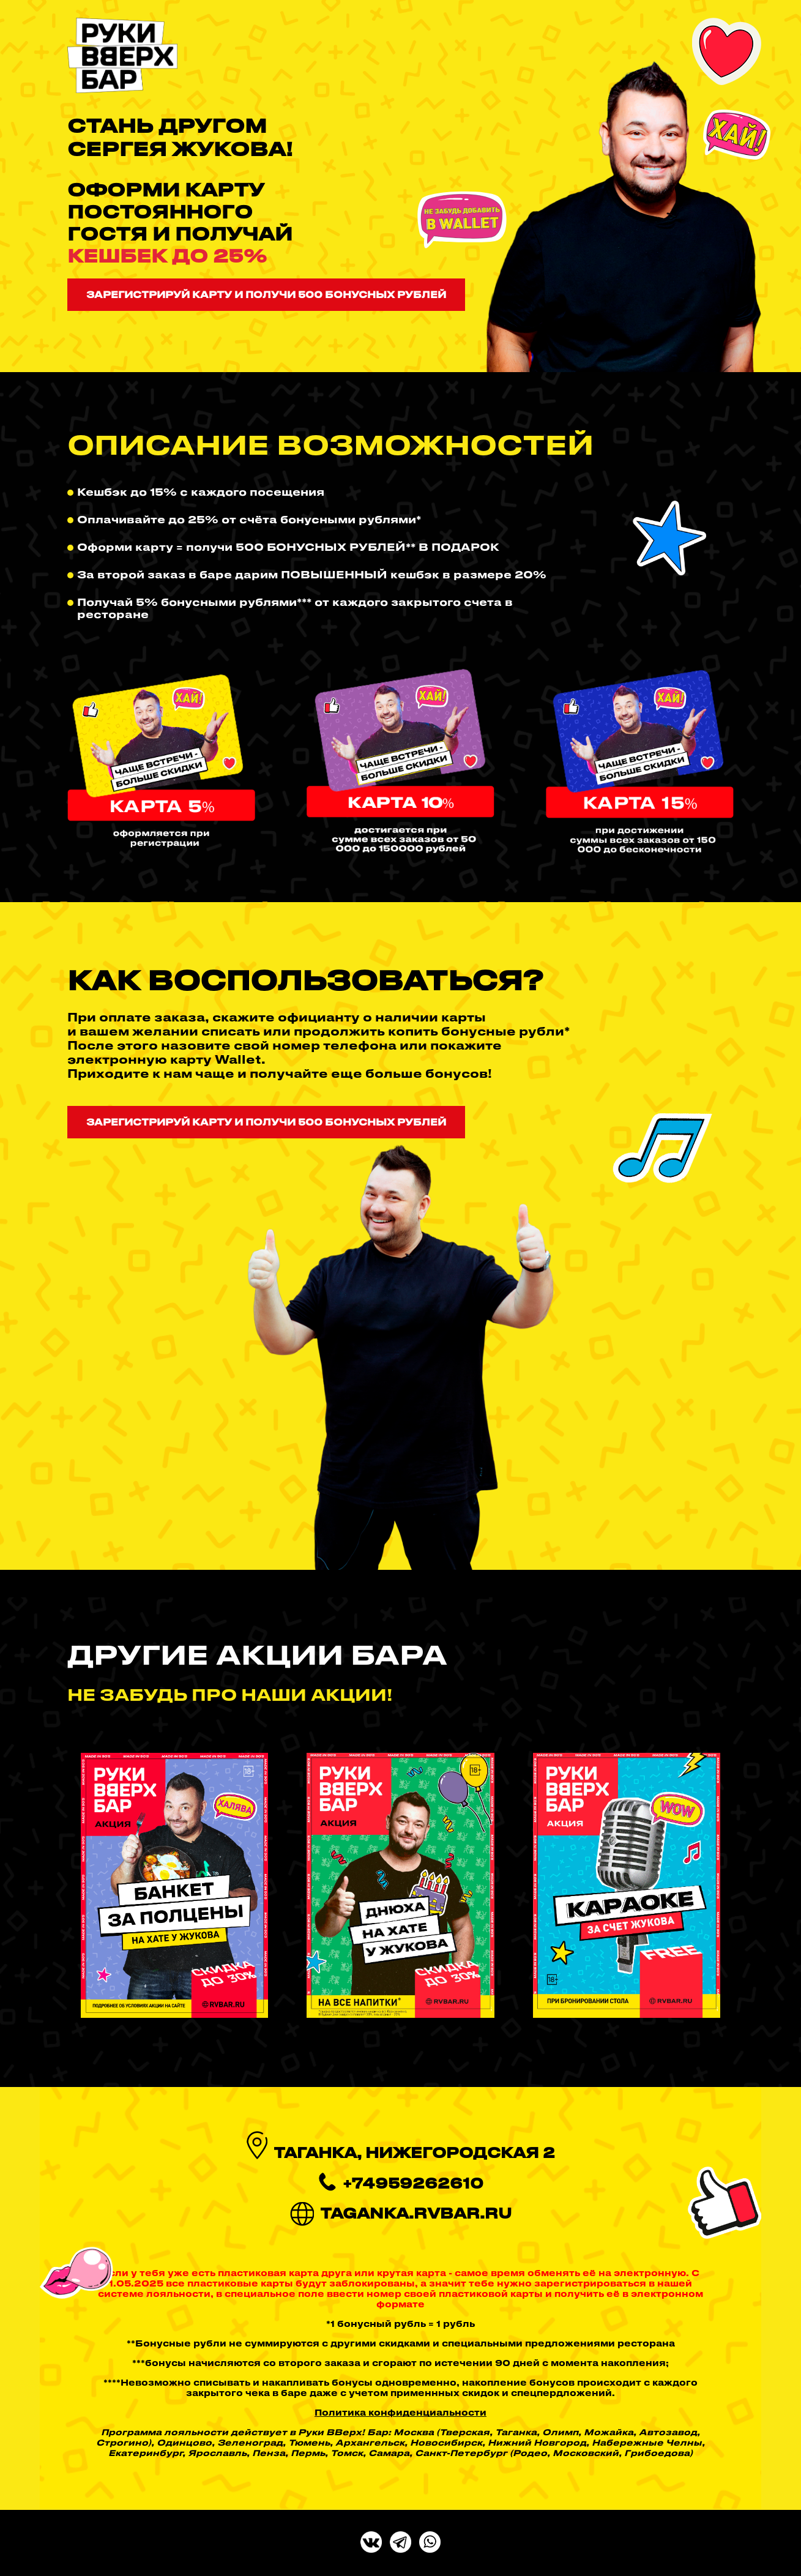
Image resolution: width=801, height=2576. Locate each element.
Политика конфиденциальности (400, 2412)
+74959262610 (413, 2183)
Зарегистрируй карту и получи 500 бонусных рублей (266, 294)
